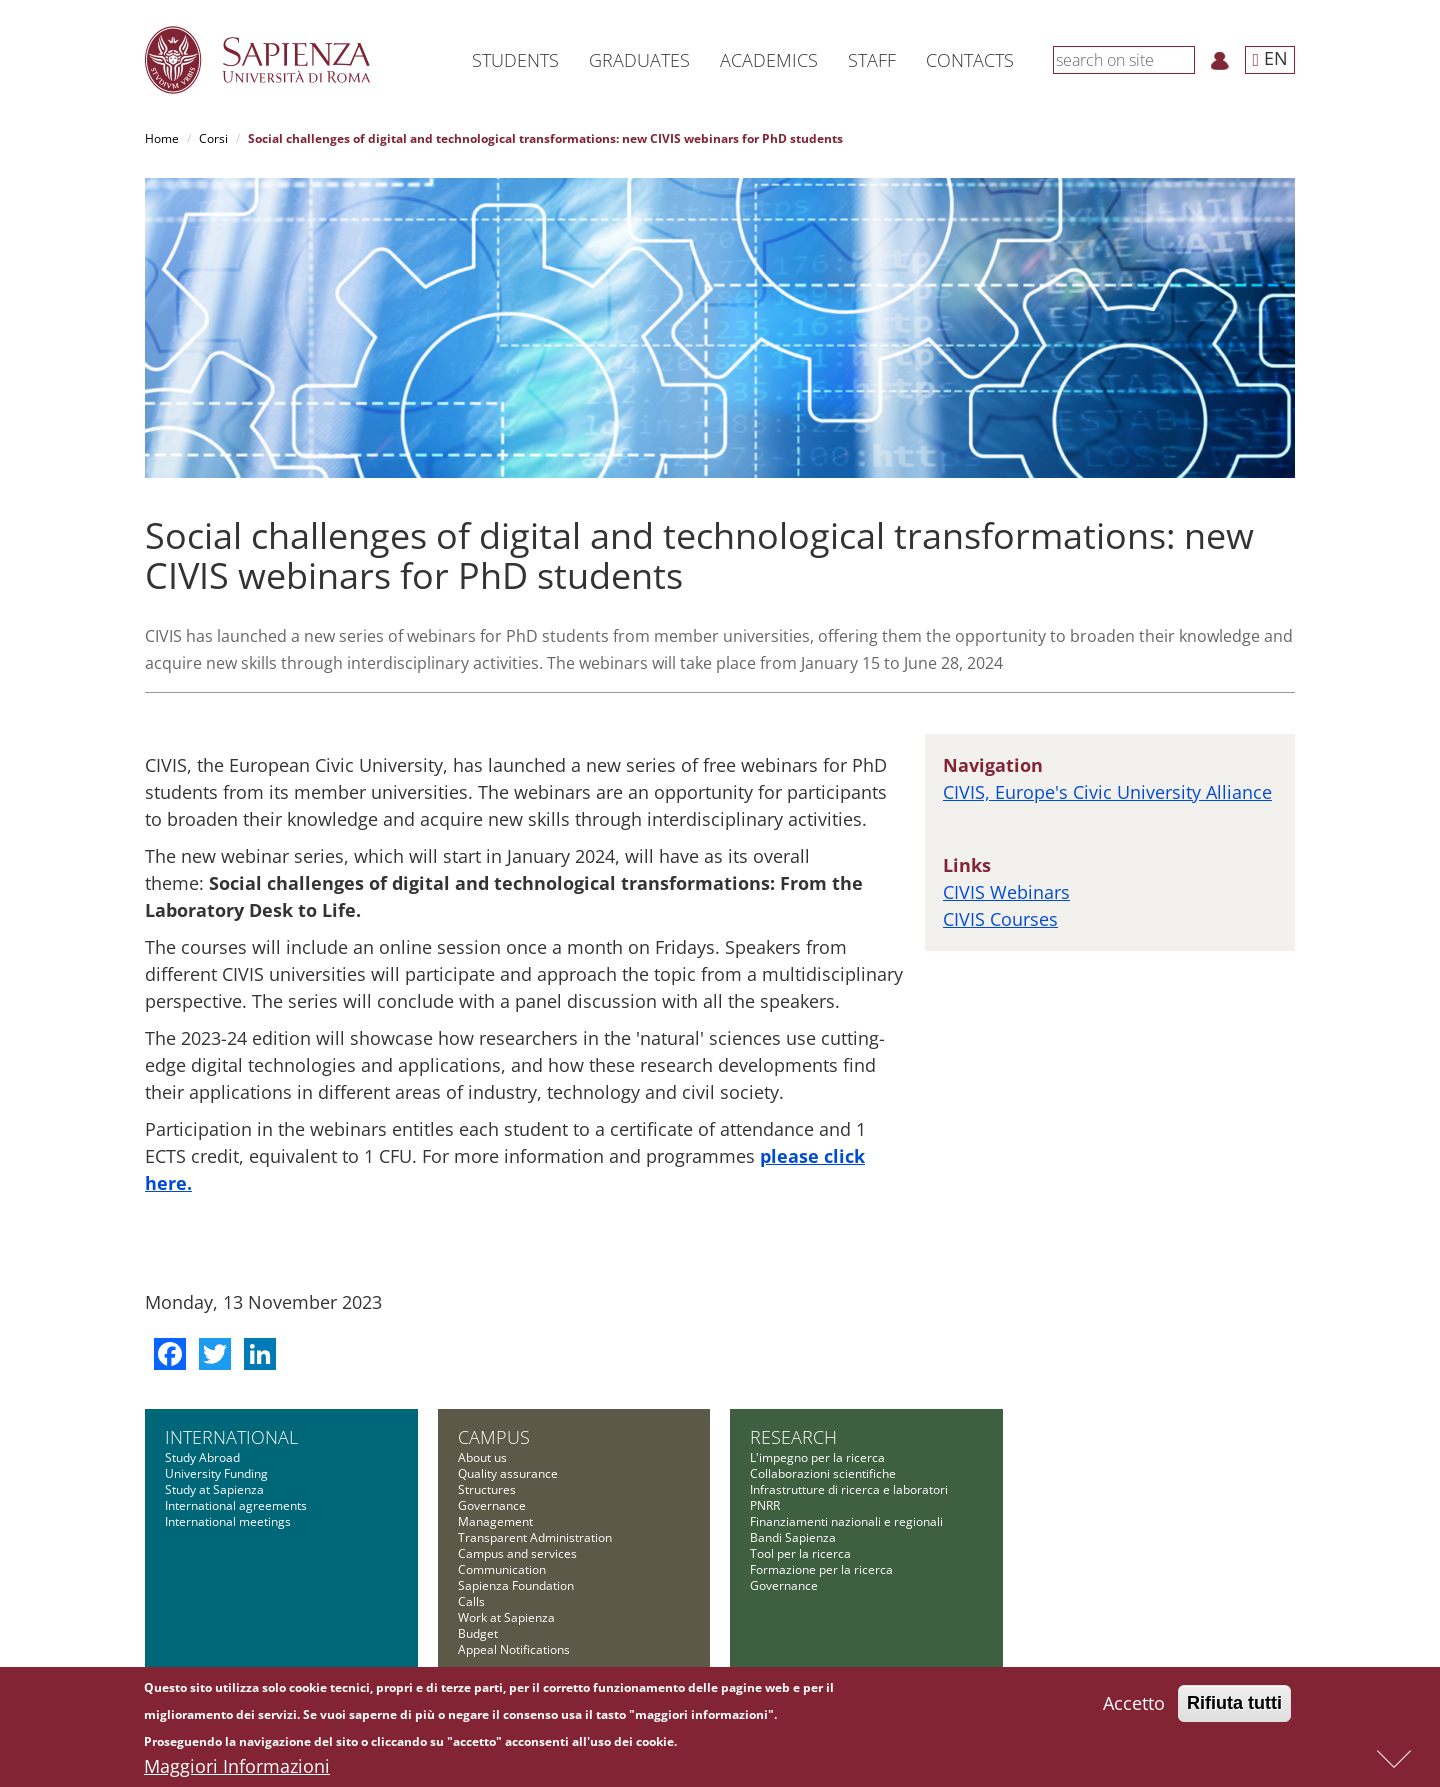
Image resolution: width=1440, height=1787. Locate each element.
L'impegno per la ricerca (817, 1457)
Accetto (1134, 1705)
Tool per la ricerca (800, 1553)
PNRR (765, 1505)
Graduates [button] (639, 60)
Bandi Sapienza (793, 1537)
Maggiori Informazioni (237, 1768)
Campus (494, 1437)
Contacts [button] (970, 60)
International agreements (236, 1505)
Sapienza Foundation (516, 1585)
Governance (492, 1505)
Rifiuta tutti (1234, 1705)
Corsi (213, 138)
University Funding (216, 1473)
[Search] (1184, 59)
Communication (502, 1569)
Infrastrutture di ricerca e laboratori (849, 1489)
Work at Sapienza (506, 1617)
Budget (478, 1633)
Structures (487, 1489)
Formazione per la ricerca (821, 1569)
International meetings (228, 1521)
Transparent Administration (535, 1537)
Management (495, 1521)
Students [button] (515, 60)
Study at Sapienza (214, 1489)
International (231, 1437)
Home (162, 138)
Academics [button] (769, 60)
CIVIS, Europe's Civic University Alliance (1107, 792)
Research (793, 1437)
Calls (471, 1601)
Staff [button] (872, 60)
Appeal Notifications (514, 1649)
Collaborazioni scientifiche (823, 1473)
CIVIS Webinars (1006, 892)
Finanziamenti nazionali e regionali (846, 1521)
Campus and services (517, 1553)
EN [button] (1270, 58)
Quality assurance (508, 1473)
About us (482, 1457)
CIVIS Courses (1000, 919)
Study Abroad (202, 1457)
